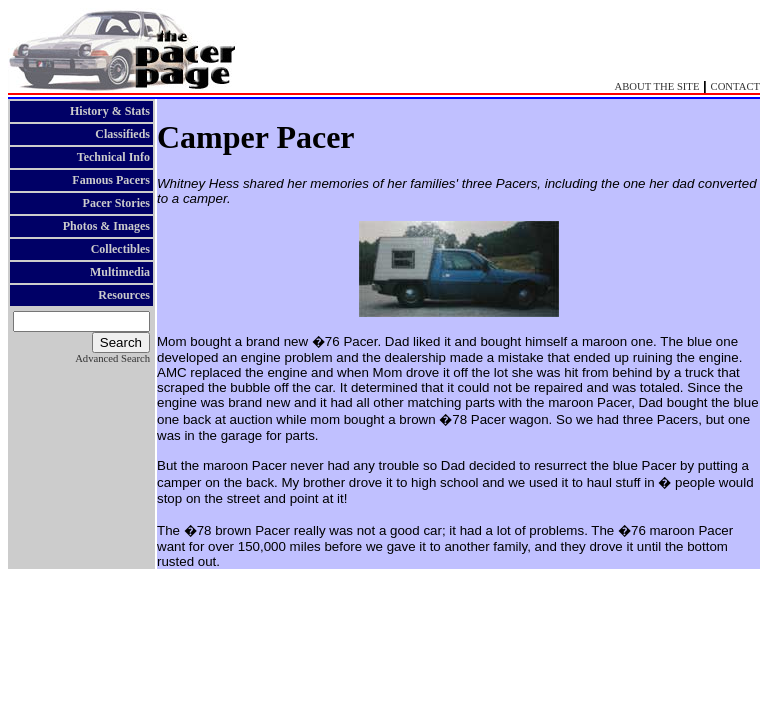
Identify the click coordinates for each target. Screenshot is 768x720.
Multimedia (120, 272)
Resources (124, 295)
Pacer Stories (116, 203)
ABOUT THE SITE (657, 86)
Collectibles (120, 249)
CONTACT (735, 86)
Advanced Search (112, 358)
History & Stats (110, 111)
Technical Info (113, 157)
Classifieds (122, 134)
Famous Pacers (111, 180)
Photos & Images (106, 226)
